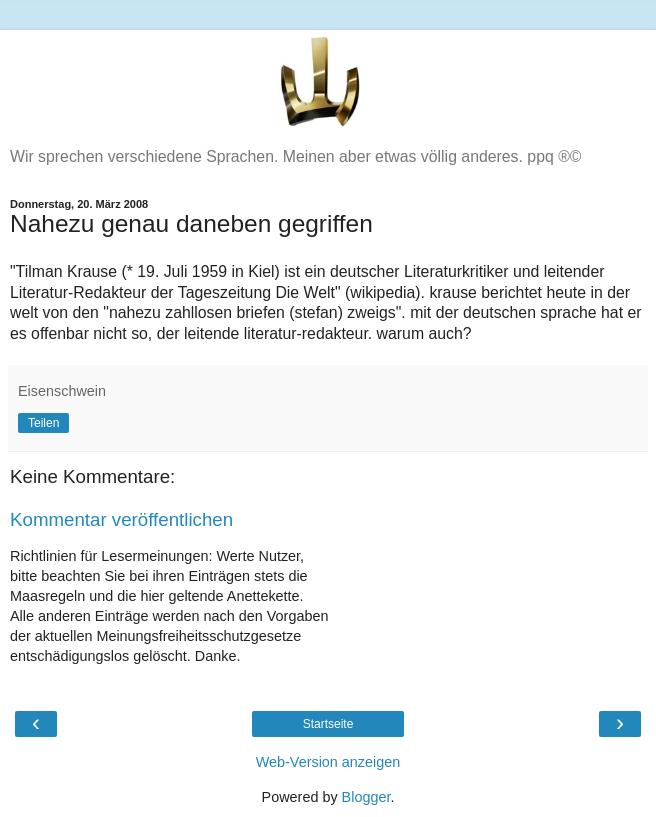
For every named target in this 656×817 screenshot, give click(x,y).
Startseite (328, 724)
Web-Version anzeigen (328, 762)
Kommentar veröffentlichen (121, 519)
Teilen (43, 423)
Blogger (366, 797)
